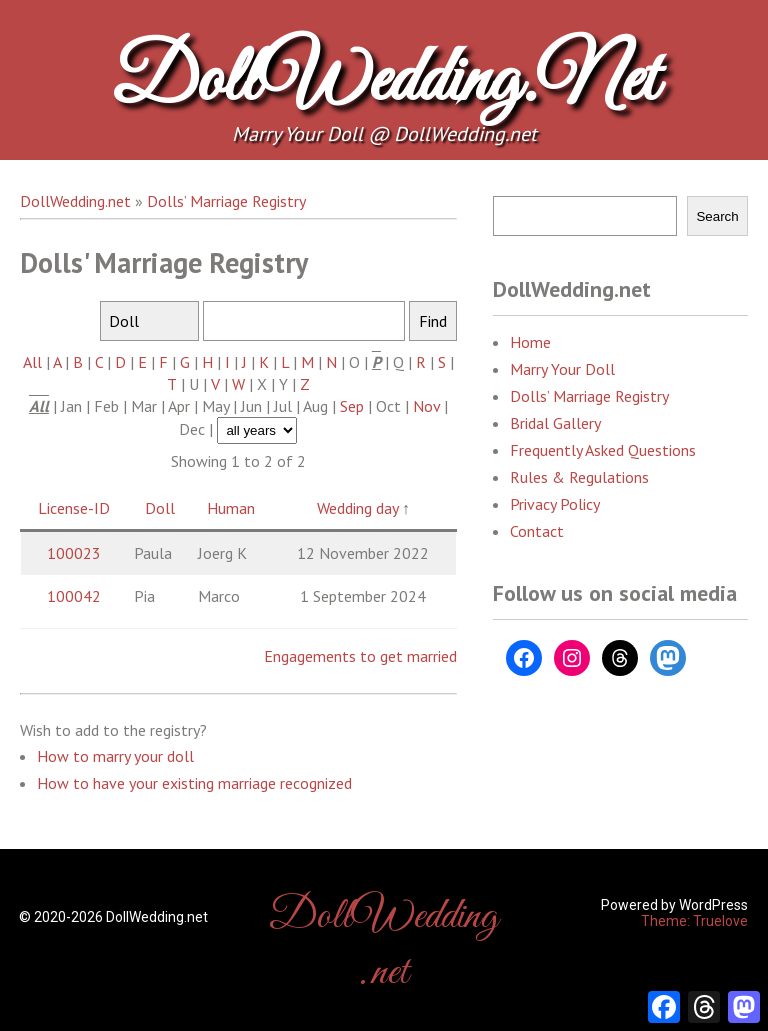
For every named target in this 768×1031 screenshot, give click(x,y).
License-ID (74, 508)
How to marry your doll (115, 756)
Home (530, 342)
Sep (352, 406)
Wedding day (357, 508)
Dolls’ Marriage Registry (589, 396)
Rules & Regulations (579, 477)
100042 (74, 596)
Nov (426, 406)
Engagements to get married (360, 656)
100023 (74, 553)
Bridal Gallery (555, 423)
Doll (160, 508)
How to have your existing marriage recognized (194, 783)
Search (717, 216)
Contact (537, 531)
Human (231, 508)
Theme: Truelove (694, 921)
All (32, 362)
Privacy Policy (555, 504)
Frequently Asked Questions (603, 450)
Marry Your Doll (562, 369)
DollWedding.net (384, 82)
